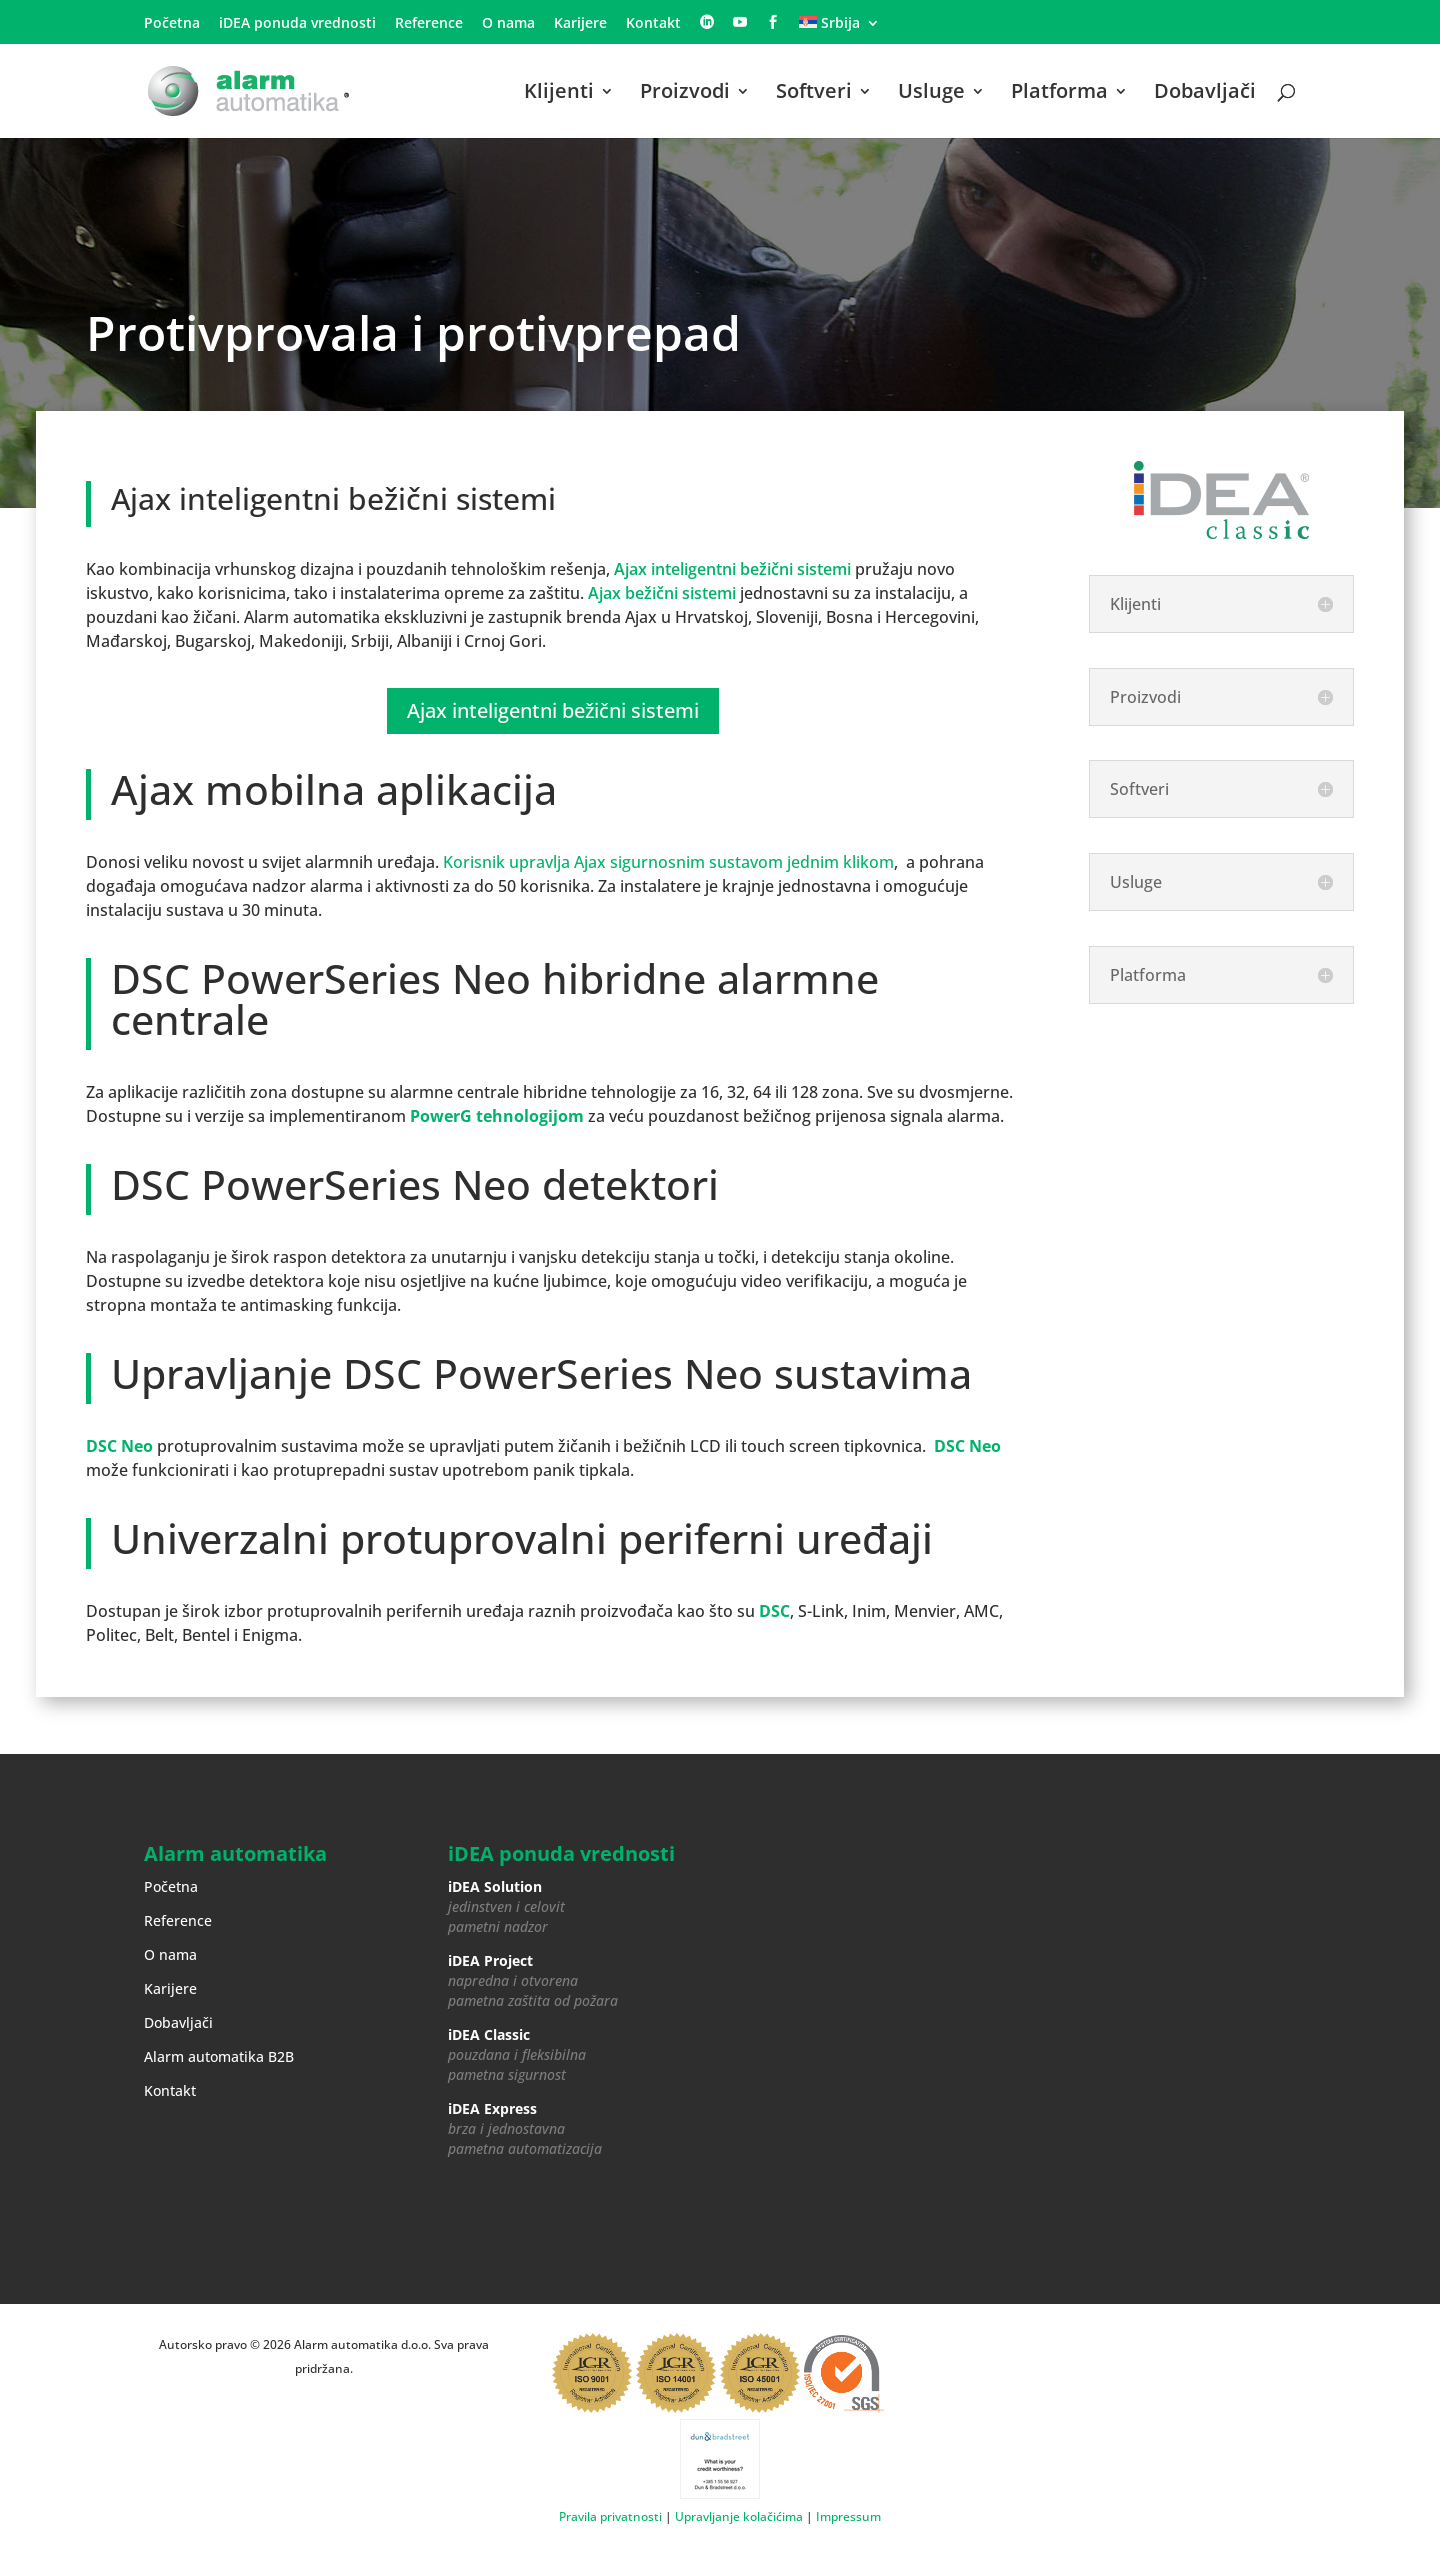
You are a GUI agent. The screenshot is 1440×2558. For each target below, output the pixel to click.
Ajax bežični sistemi (662, 593)
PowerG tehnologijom (497, 1116)
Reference (429, 24)
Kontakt (653, 24)
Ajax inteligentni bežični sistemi (732, 569)
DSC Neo (119, 1446)
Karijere (580, 24)
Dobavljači (1205, 94)
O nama (508, 24)
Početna (172, 24)
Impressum (848, 2516)
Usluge (931, 94)
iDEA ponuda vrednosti (297, 24)
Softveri (814, 94)
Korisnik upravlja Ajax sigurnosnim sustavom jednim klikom (668, 862)
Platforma (1059, 94)
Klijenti (559, 94)
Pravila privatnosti (610, 2516)
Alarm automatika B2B (219, 2056)
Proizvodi (685, 94)
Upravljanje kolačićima (739, 2516)
